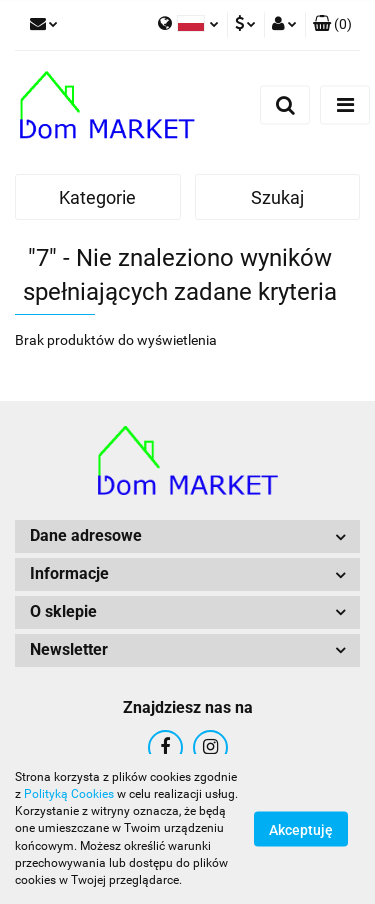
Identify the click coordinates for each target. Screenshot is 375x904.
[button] (332, 25)
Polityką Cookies (69, 794)
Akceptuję (301, 830)
